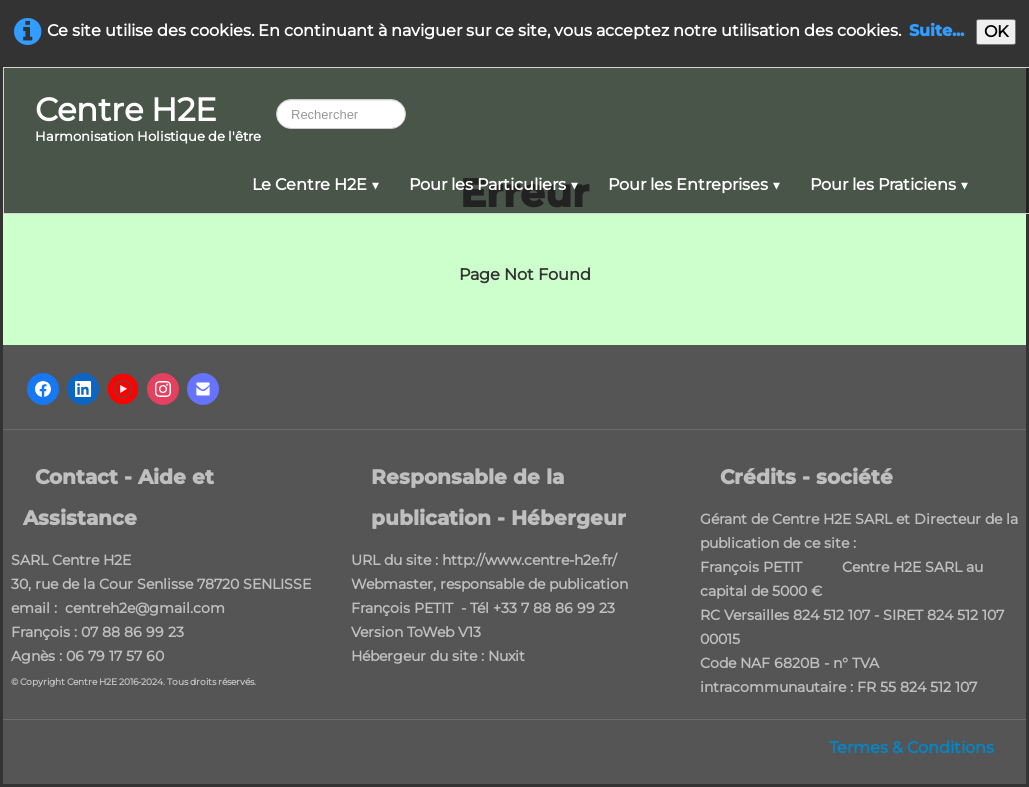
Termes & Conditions (911, 747)
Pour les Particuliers (493, 184)
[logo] (148, 120)
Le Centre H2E (315, 184)
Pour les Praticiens (889, 184)
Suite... (936, 30)
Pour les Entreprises (694, 184)
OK (996, 31)
